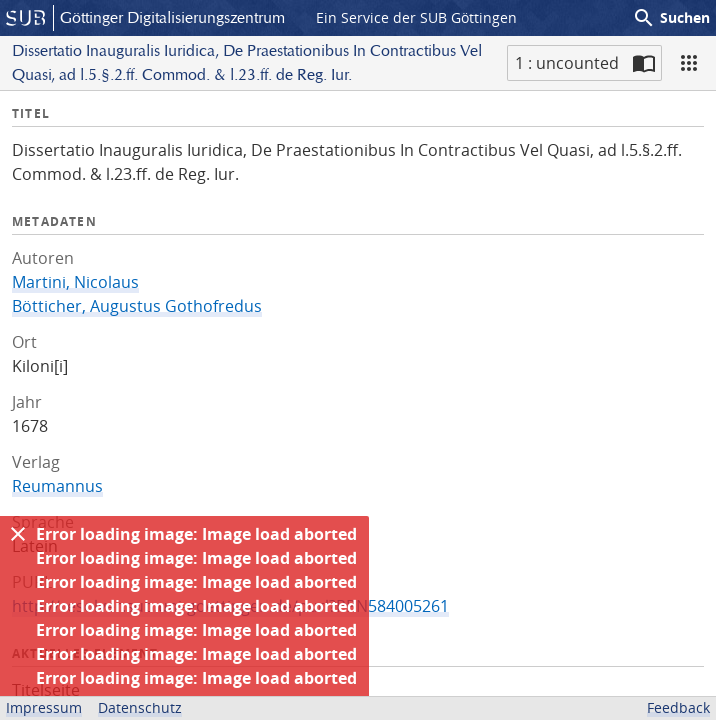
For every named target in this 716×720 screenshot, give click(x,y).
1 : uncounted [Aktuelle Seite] (567, 63)
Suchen (671, 18)
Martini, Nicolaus (75, 282)
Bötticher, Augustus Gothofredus (137, 306)
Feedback (678, 707)
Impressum (44, 707)
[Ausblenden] (18, 534)
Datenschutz (140, 707)
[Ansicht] (689, 63)
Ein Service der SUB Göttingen (416, 17)
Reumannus (57, 486)
